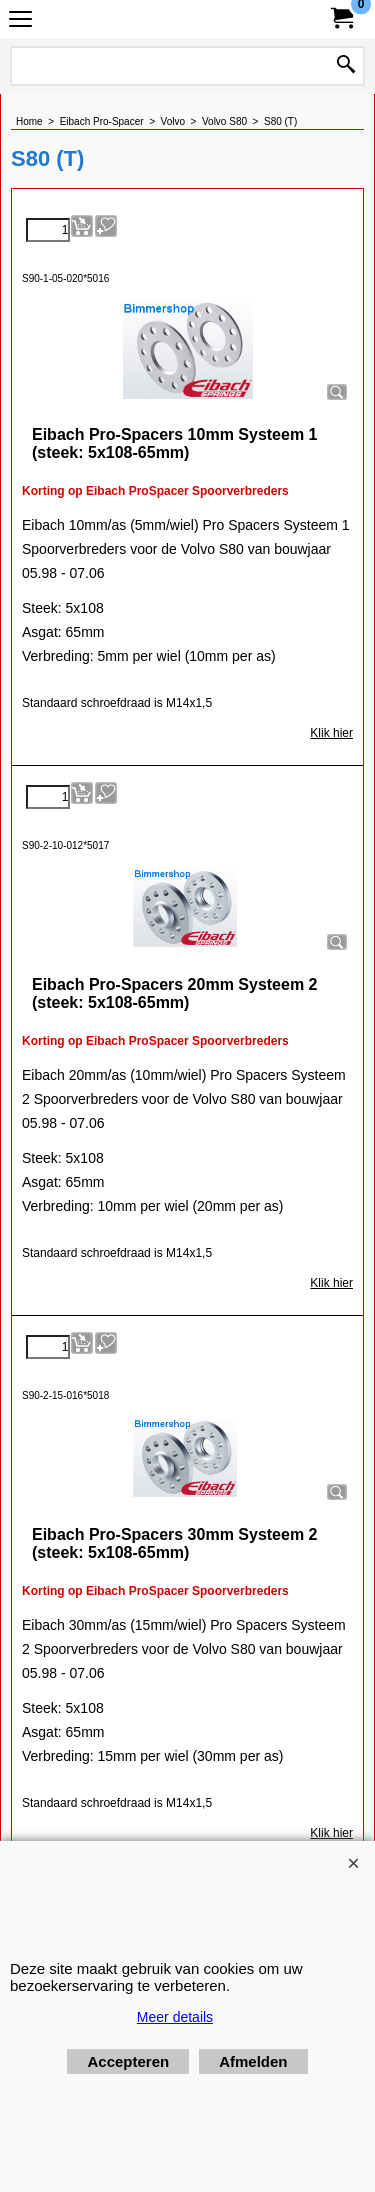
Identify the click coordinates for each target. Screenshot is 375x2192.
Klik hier (331, 733)
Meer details (175, 2017)
